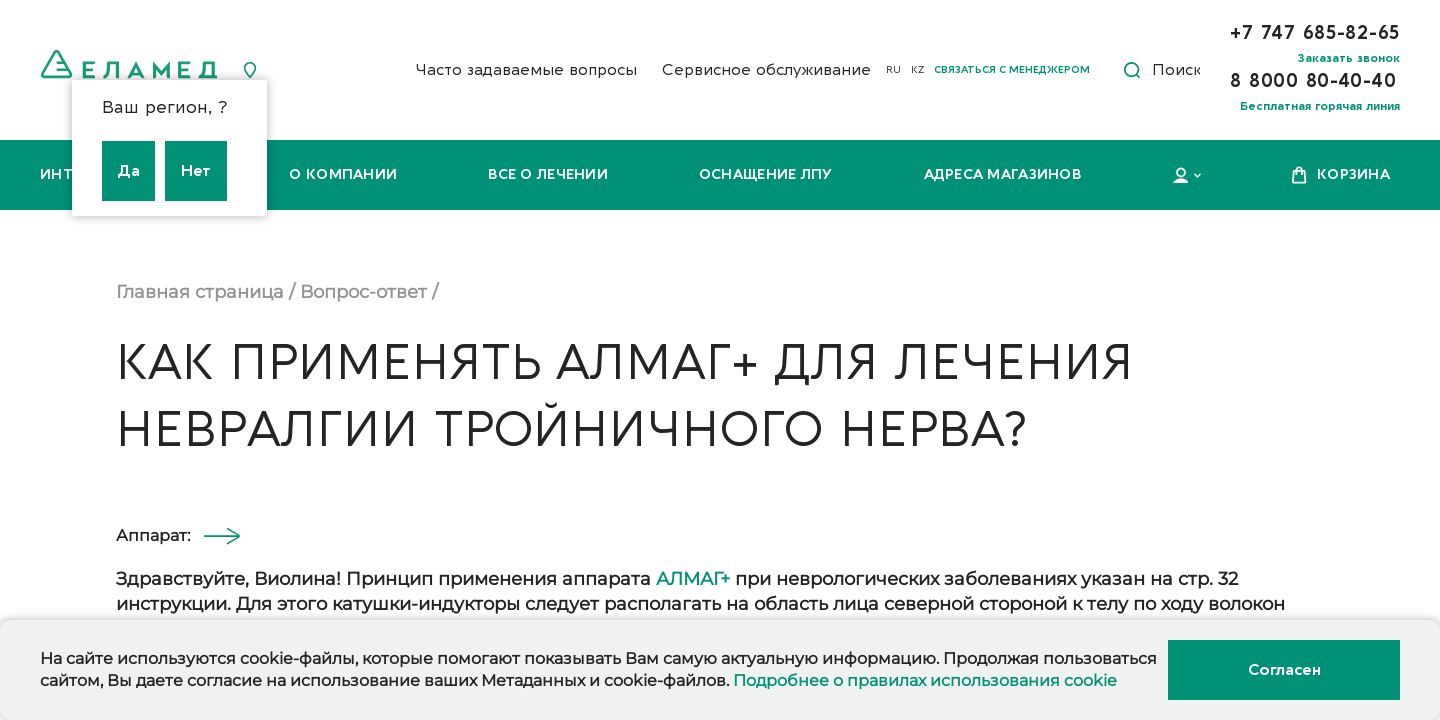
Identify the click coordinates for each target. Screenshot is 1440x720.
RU (893, 70)
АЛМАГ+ (693, 579)
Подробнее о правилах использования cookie (925, 680)
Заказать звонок (1349, 58)
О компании (343, 174)
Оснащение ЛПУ (766, 174)
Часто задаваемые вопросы (526, 70)
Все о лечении (548, 174)
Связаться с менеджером (1012, 70)
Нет (196, 171)
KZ (917, 70)
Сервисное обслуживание (766, 70)
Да (128, 171)
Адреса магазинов (1002, 174)
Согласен (1284, 670)
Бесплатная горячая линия (1320, 106)
